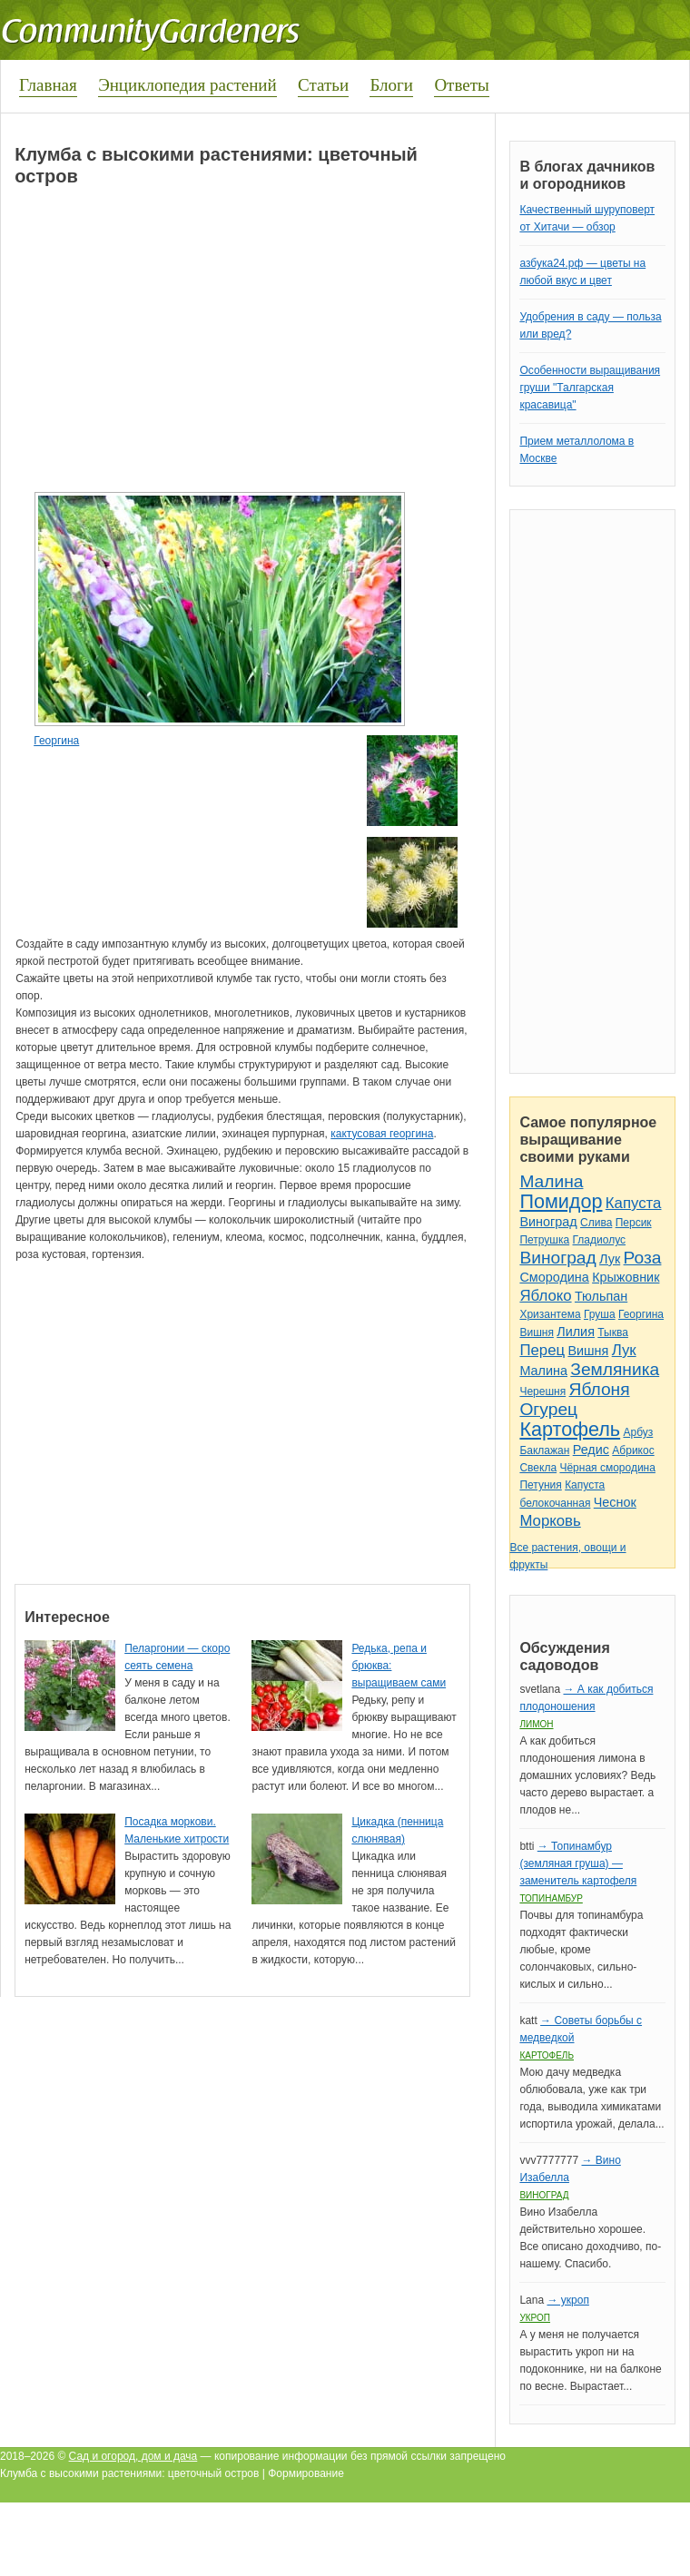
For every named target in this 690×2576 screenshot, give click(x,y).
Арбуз (638, 1432)
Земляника (614, 1369)
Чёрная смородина (607, 1467)
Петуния (540, 1485)
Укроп (534, 2318)
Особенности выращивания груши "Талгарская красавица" (589, 387)
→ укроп (567, 2300)
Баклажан (544, 1450)
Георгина (56, 740)
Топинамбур (550, 1898)
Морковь (549, 1520)
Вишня (536, 1332)
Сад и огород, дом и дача (133, 2456)
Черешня (542, 1391)
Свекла (538, 1467)
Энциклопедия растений (187, 84)
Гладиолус (599, 1240)
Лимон (536, 1724)
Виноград (548, 1221)
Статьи (323, 84)
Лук (609, 1259)
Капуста (634, 1203)
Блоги (391, 84)
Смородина (553, 1277)
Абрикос (633, 1450)
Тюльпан (601, 1296)
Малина (551, 1181)
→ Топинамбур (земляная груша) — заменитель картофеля (577, 1863)
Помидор (560, 1201)
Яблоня (599, 1389)
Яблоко (545, 1295)
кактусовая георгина (381, 1133)
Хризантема (549, 1314)
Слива (596, 1222)
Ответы (461, 84)
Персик (634, 1222)
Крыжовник (625, 1277)
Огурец (548, 1409)
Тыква (612, 1332)
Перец (542, 1350)
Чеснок (615, 1502)
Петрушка (544, 1240)
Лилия (576, 1331)
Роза (643, 1257)
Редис (591, 1449)
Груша (600, 1314)
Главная (48, 84)
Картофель (569, 1429)
